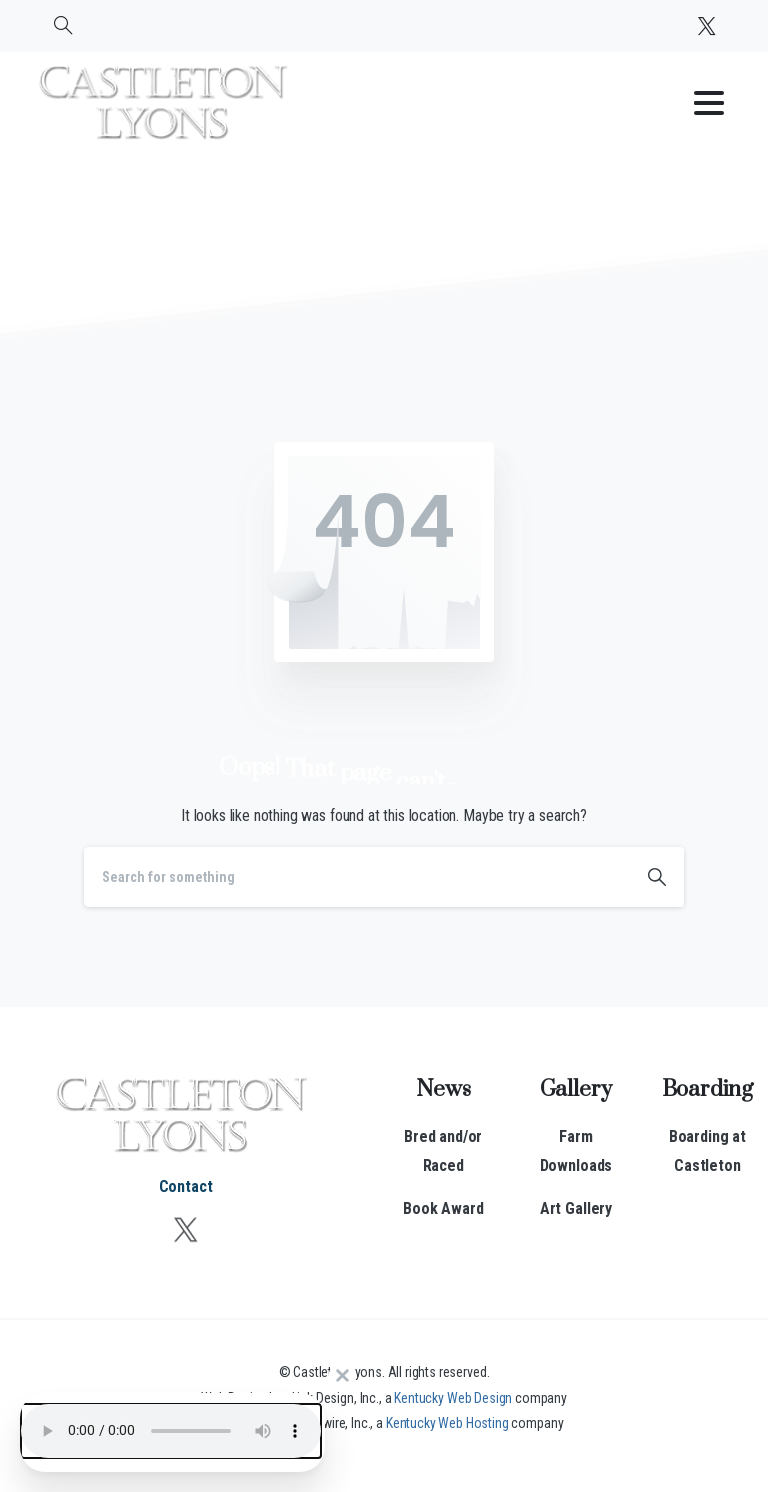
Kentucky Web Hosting (447, 1423)
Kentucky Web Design (453, 1398)
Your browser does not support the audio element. (171, 1431)
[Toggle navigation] (709, 103)
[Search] (357, 877)
